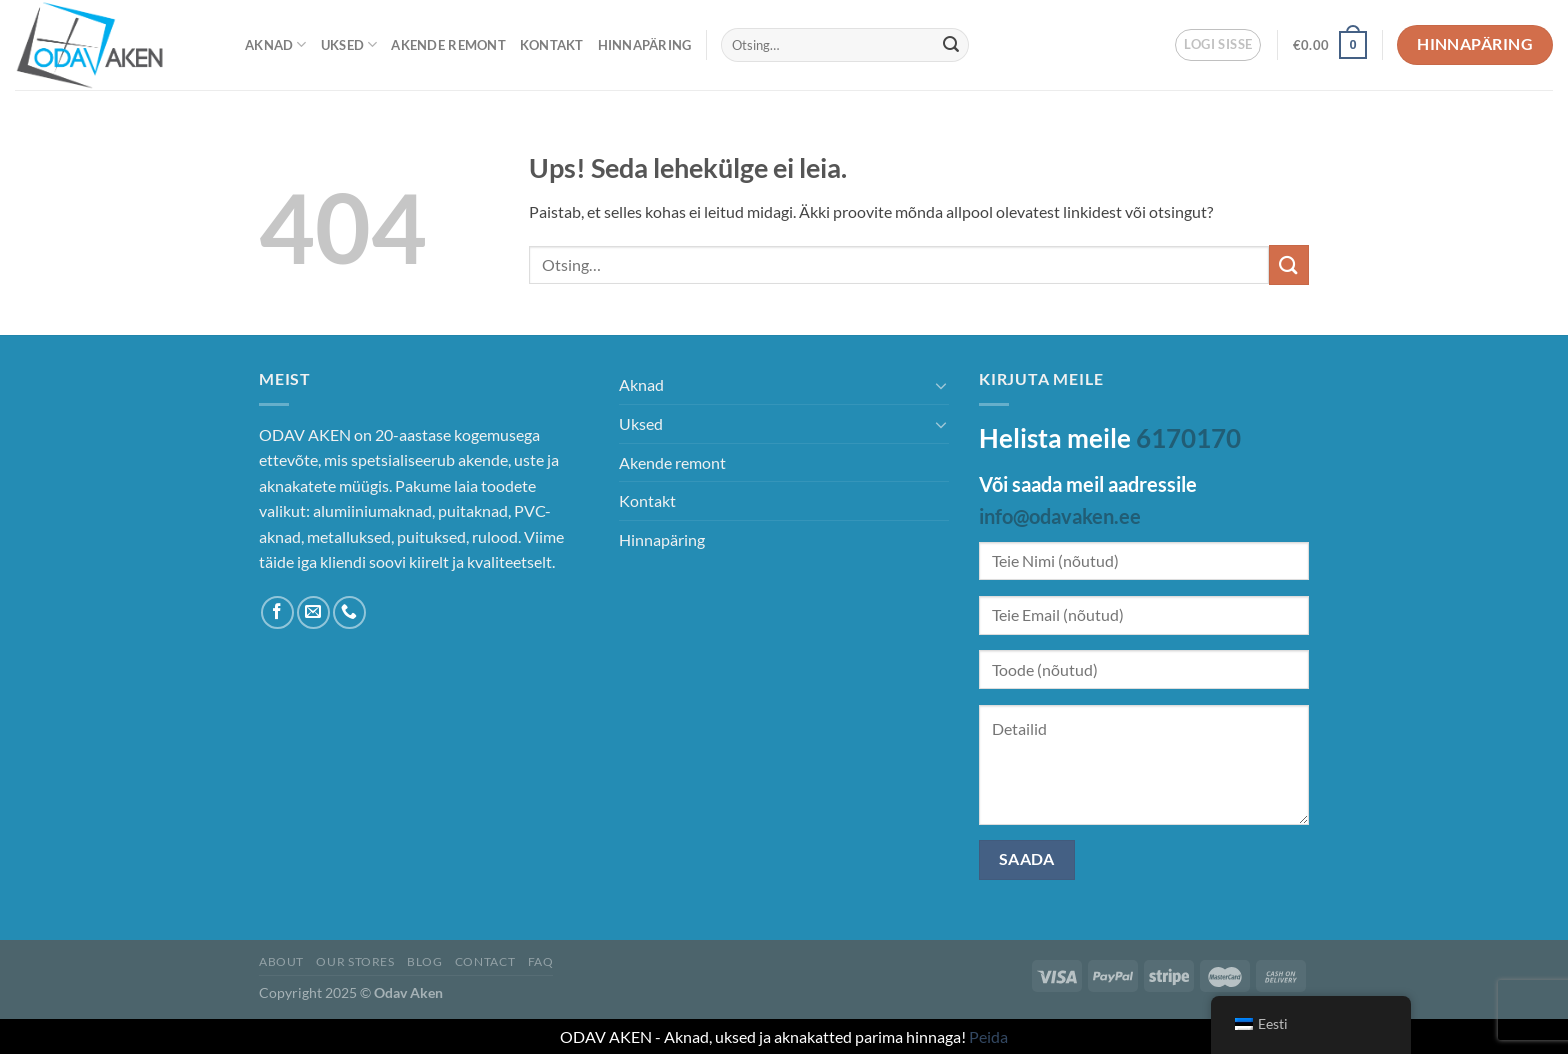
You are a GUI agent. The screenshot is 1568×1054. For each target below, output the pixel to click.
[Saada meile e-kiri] (313, 612)
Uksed (349, 44)
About (281, 961)
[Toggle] (941, 385)
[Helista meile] (349, 612)
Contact (485, 961)
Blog (424, 961)
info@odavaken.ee (1060, 516)
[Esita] (951, 45)
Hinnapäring (645, 45)
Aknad (276, 44)
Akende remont (448, 45)
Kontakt (552, 45)
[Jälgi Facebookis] (277, 612)
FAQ (541, 961)
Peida (988, 1036)
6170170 (1188, 438)
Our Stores (355, 961)
